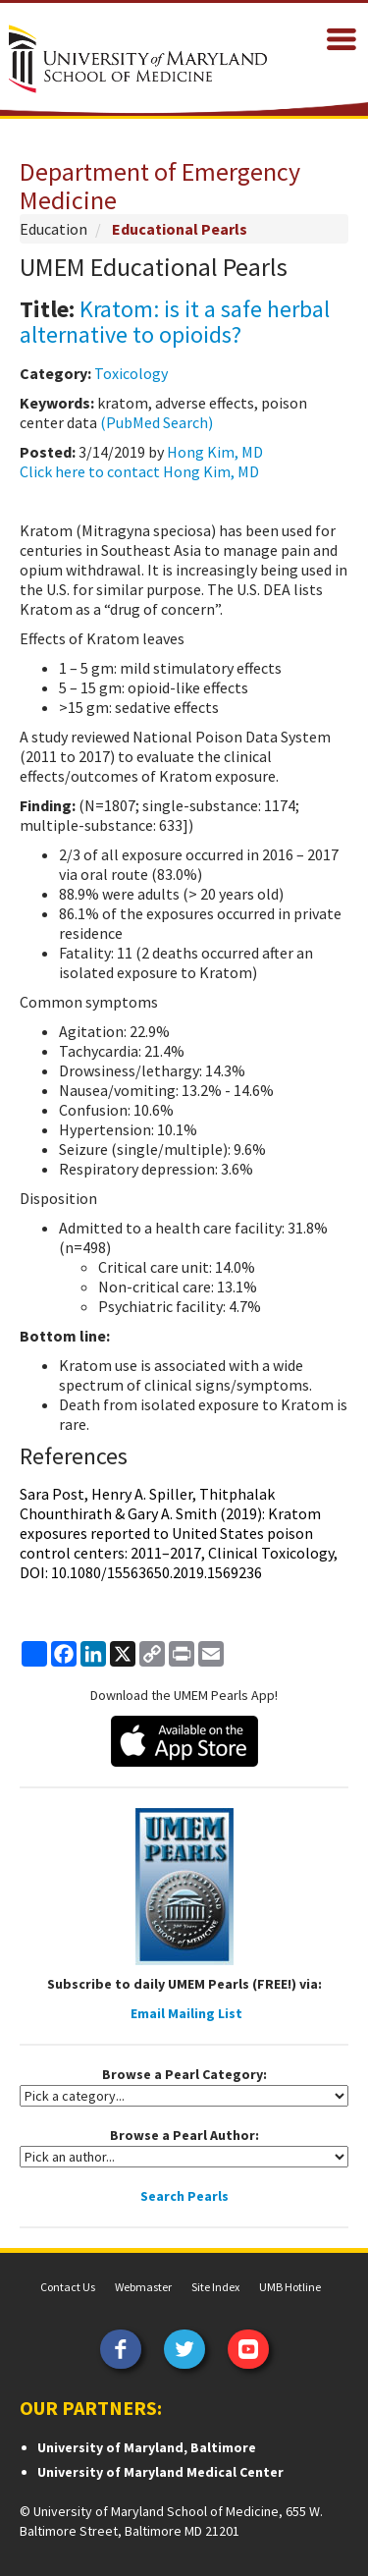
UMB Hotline (290, 2286)
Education (53, 229)
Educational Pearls (179, 229)
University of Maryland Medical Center (160, 2472)
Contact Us (67, 2286)
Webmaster (143, 2286)
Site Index (215, 2286)
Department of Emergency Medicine (160, 185)
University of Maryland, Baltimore (146, 2447)
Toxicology (131, 373)
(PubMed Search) (156, 422)
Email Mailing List (186, 2013)
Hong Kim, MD (215, 452)
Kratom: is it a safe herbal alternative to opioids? (175, 322)
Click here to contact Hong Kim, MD (139, 471)
